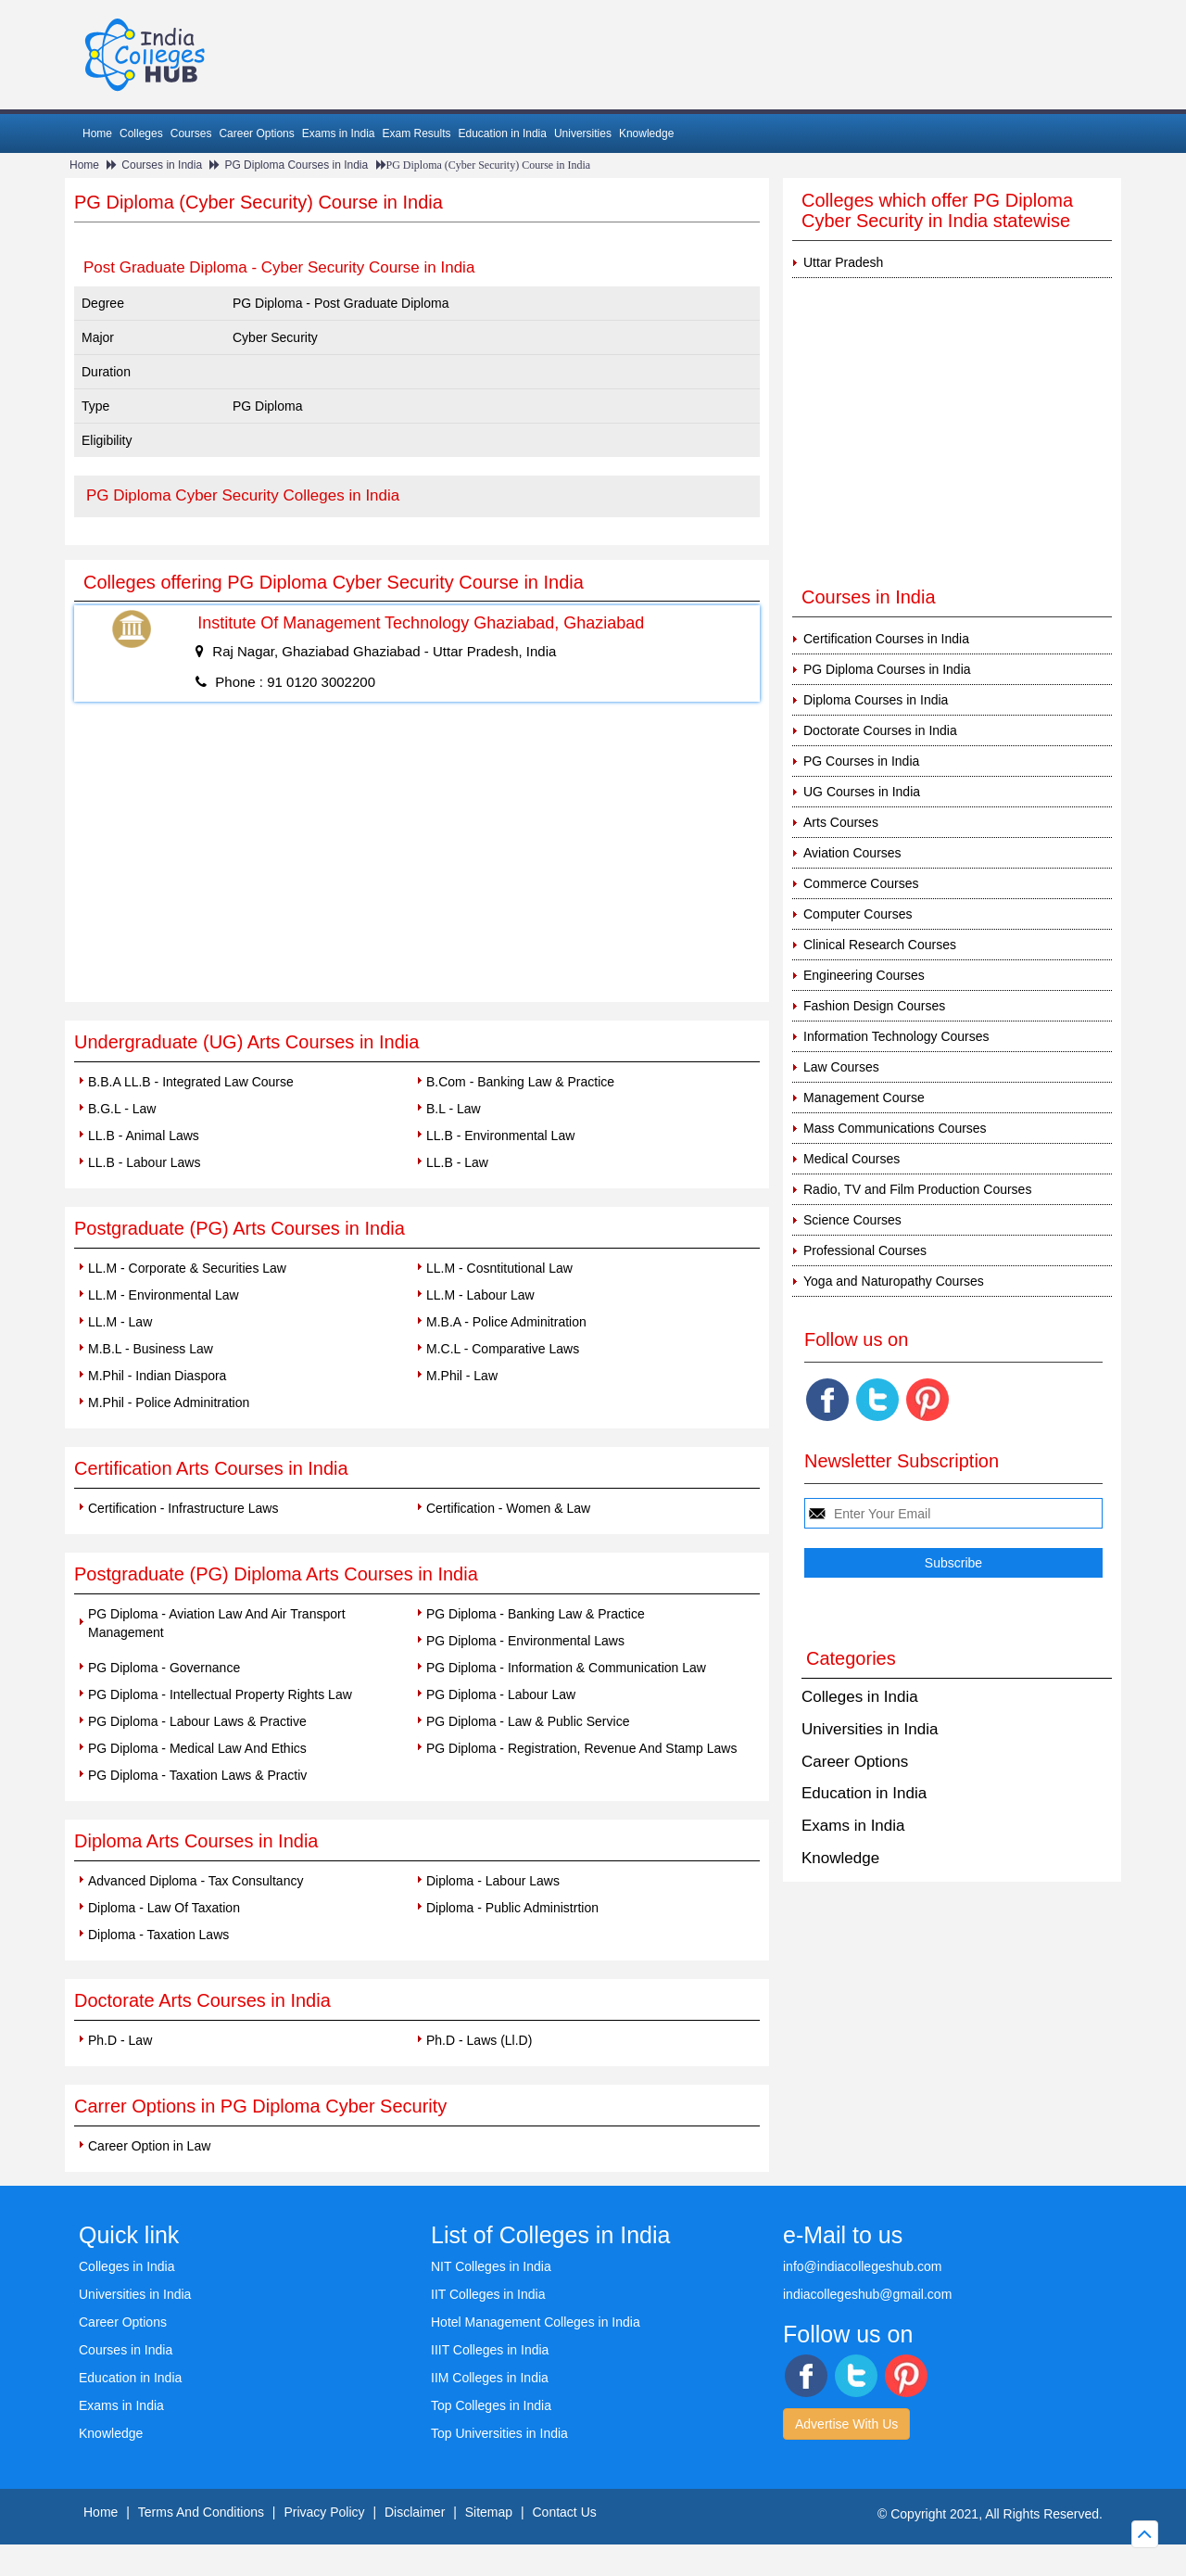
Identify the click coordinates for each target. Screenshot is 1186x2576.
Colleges (141, 133)
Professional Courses (865, 1250)
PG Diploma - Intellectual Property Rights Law (220, 1694)
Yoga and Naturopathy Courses (893, 1281)
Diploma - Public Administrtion (512, 1907)
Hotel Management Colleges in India (535, 2322)
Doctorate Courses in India (880, 730)
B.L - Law (453, 1108)
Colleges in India (859, 1697)
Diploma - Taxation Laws (158, 1934)
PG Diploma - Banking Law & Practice (535, 1613)
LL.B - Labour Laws (144, 1162)
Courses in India (161, 165)
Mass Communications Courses (895, 1128)
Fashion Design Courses (874, 1005)
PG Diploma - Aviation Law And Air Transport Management (217, 1623)
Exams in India (338, 133)
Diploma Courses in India (875, 699)
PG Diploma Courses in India (296, 165)
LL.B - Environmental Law (500, 1135)
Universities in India (869, 1729)
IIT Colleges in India (488, 2294)
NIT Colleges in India (491, 2266)
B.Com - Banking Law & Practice (520, 1081)
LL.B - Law (457, 1162)
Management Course (864, 1097)
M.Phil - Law (462, 1375)
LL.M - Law (120, 1321)
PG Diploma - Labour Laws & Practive (197, 1721)
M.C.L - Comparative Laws (502, 1348)
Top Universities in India (499, 2433)
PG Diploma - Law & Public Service (527, 1721)
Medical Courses (851, 1158)
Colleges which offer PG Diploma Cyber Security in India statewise (937, 210)
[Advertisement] (417, 863)
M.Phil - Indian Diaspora (157, 1375)
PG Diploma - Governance (164, 1667)
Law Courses (841, 1067)
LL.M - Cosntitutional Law (499, 1268)
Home (97, 133)
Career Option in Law (149, 2145)
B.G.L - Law (122, 1108)
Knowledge (646, 133)
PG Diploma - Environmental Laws (525, 1640)
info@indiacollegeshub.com (862, 2266)
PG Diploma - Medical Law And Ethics (197, 1748)
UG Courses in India (861, 791)
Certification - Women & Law (508, 1508)
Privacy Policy (324, 2512)
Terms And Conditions (201, 2512)
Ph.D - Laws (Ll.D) (479, 2040)
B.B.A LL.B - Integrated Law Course (191, 1081)
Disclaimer (415, 2512)
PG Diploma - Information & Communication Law (566, 1667)
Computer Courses (858, 914)
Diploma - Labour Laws (493, 1880)
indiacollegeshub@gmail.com (867, 2294)
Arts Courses (840, 822)
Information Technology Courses (896, 1036)
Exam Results (416, 133)
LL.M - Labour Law (480, 1295)
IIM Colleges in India (490, 2377)
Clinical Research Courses (879, 944)
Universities (583, 133)
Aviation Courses (852, 852)
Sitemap (488, 2512)
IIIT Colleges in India (490, 2349)
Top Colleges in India (491, 2405)
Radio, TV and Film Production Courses (917, 1189)
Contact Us (565, 2512)
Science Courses (852, 1219)
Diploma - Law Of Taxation (164, 1907)
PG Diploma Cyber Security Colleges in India (242, 495)
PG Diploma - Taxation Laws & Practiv (197, 1775)
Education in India (503, 133)
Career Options (256, 133)
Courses (191, 133)
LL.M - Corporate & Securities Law (187, 1268)
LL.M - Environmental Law (163, 1295)
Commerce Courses (860, 883)
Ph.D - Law (120, 2040)
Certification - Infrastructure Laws (183, 1508)
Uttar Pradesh (843, 262)
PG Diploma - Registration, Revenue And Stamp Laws (581, 1748)
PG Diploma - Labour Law (500, 1694)
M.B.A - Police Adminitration (506, 1321)
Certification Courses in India (886, 638)
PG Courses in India (861, 761)
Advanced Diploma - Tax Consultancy (195, 1880)
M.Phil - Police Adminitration (168, 1402)
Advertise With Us (846, 2424)
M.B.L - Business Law (150, 1348)
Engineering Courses (864, 975)
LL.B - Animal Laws (143, 1135)
